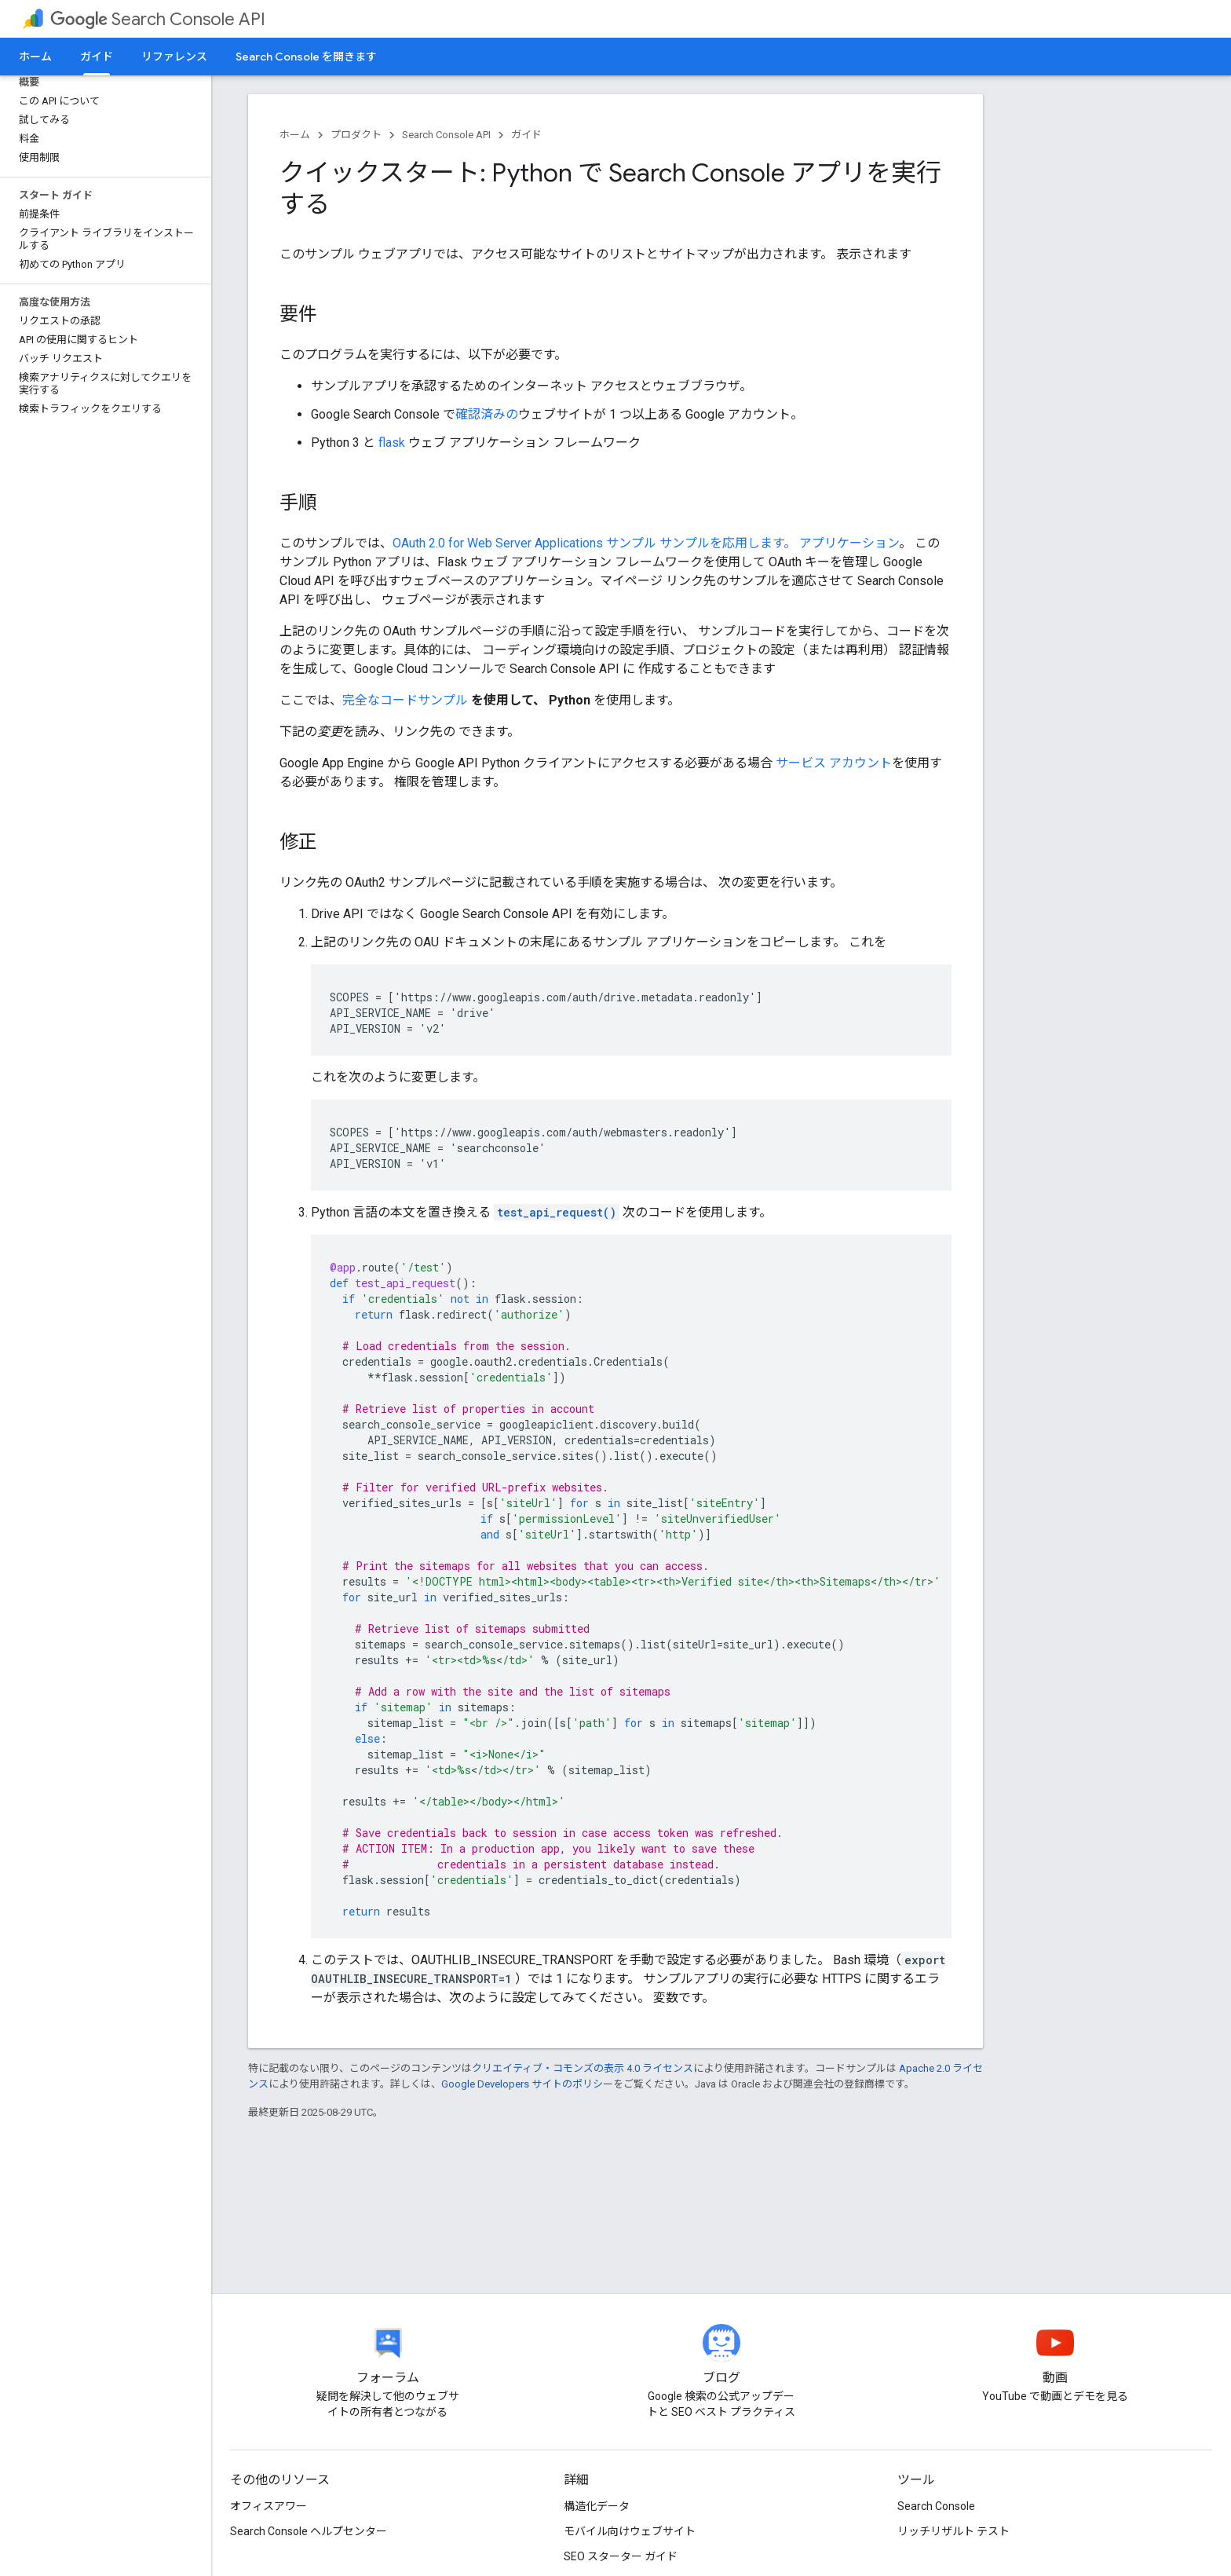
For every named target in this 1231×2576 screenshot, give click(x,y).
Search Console (936, 2506)
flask (391, 442)
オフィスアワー (268, 2506)
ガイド (526, 135)
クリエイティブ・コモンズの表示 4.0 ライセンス (582, 2068)
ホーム (35, 56)
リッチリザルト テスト (953, 2531)
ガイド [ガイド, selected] (96, 56)
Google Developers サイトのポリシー (527, 2084)
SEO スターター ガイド (621, 2556)
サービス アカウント (834, 763)
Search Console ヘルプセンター (308, 2531)
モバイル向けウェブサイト (630, 2531)
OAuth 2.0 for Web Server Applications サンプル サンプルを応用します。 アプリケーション (646, 543)
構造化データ (597, 2506)
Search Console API (157, 19)
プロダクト (356, 135)
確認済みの (486, 414)
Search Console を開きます (306, 56)
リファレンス (174, 56)
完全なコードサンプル (405, 700)
